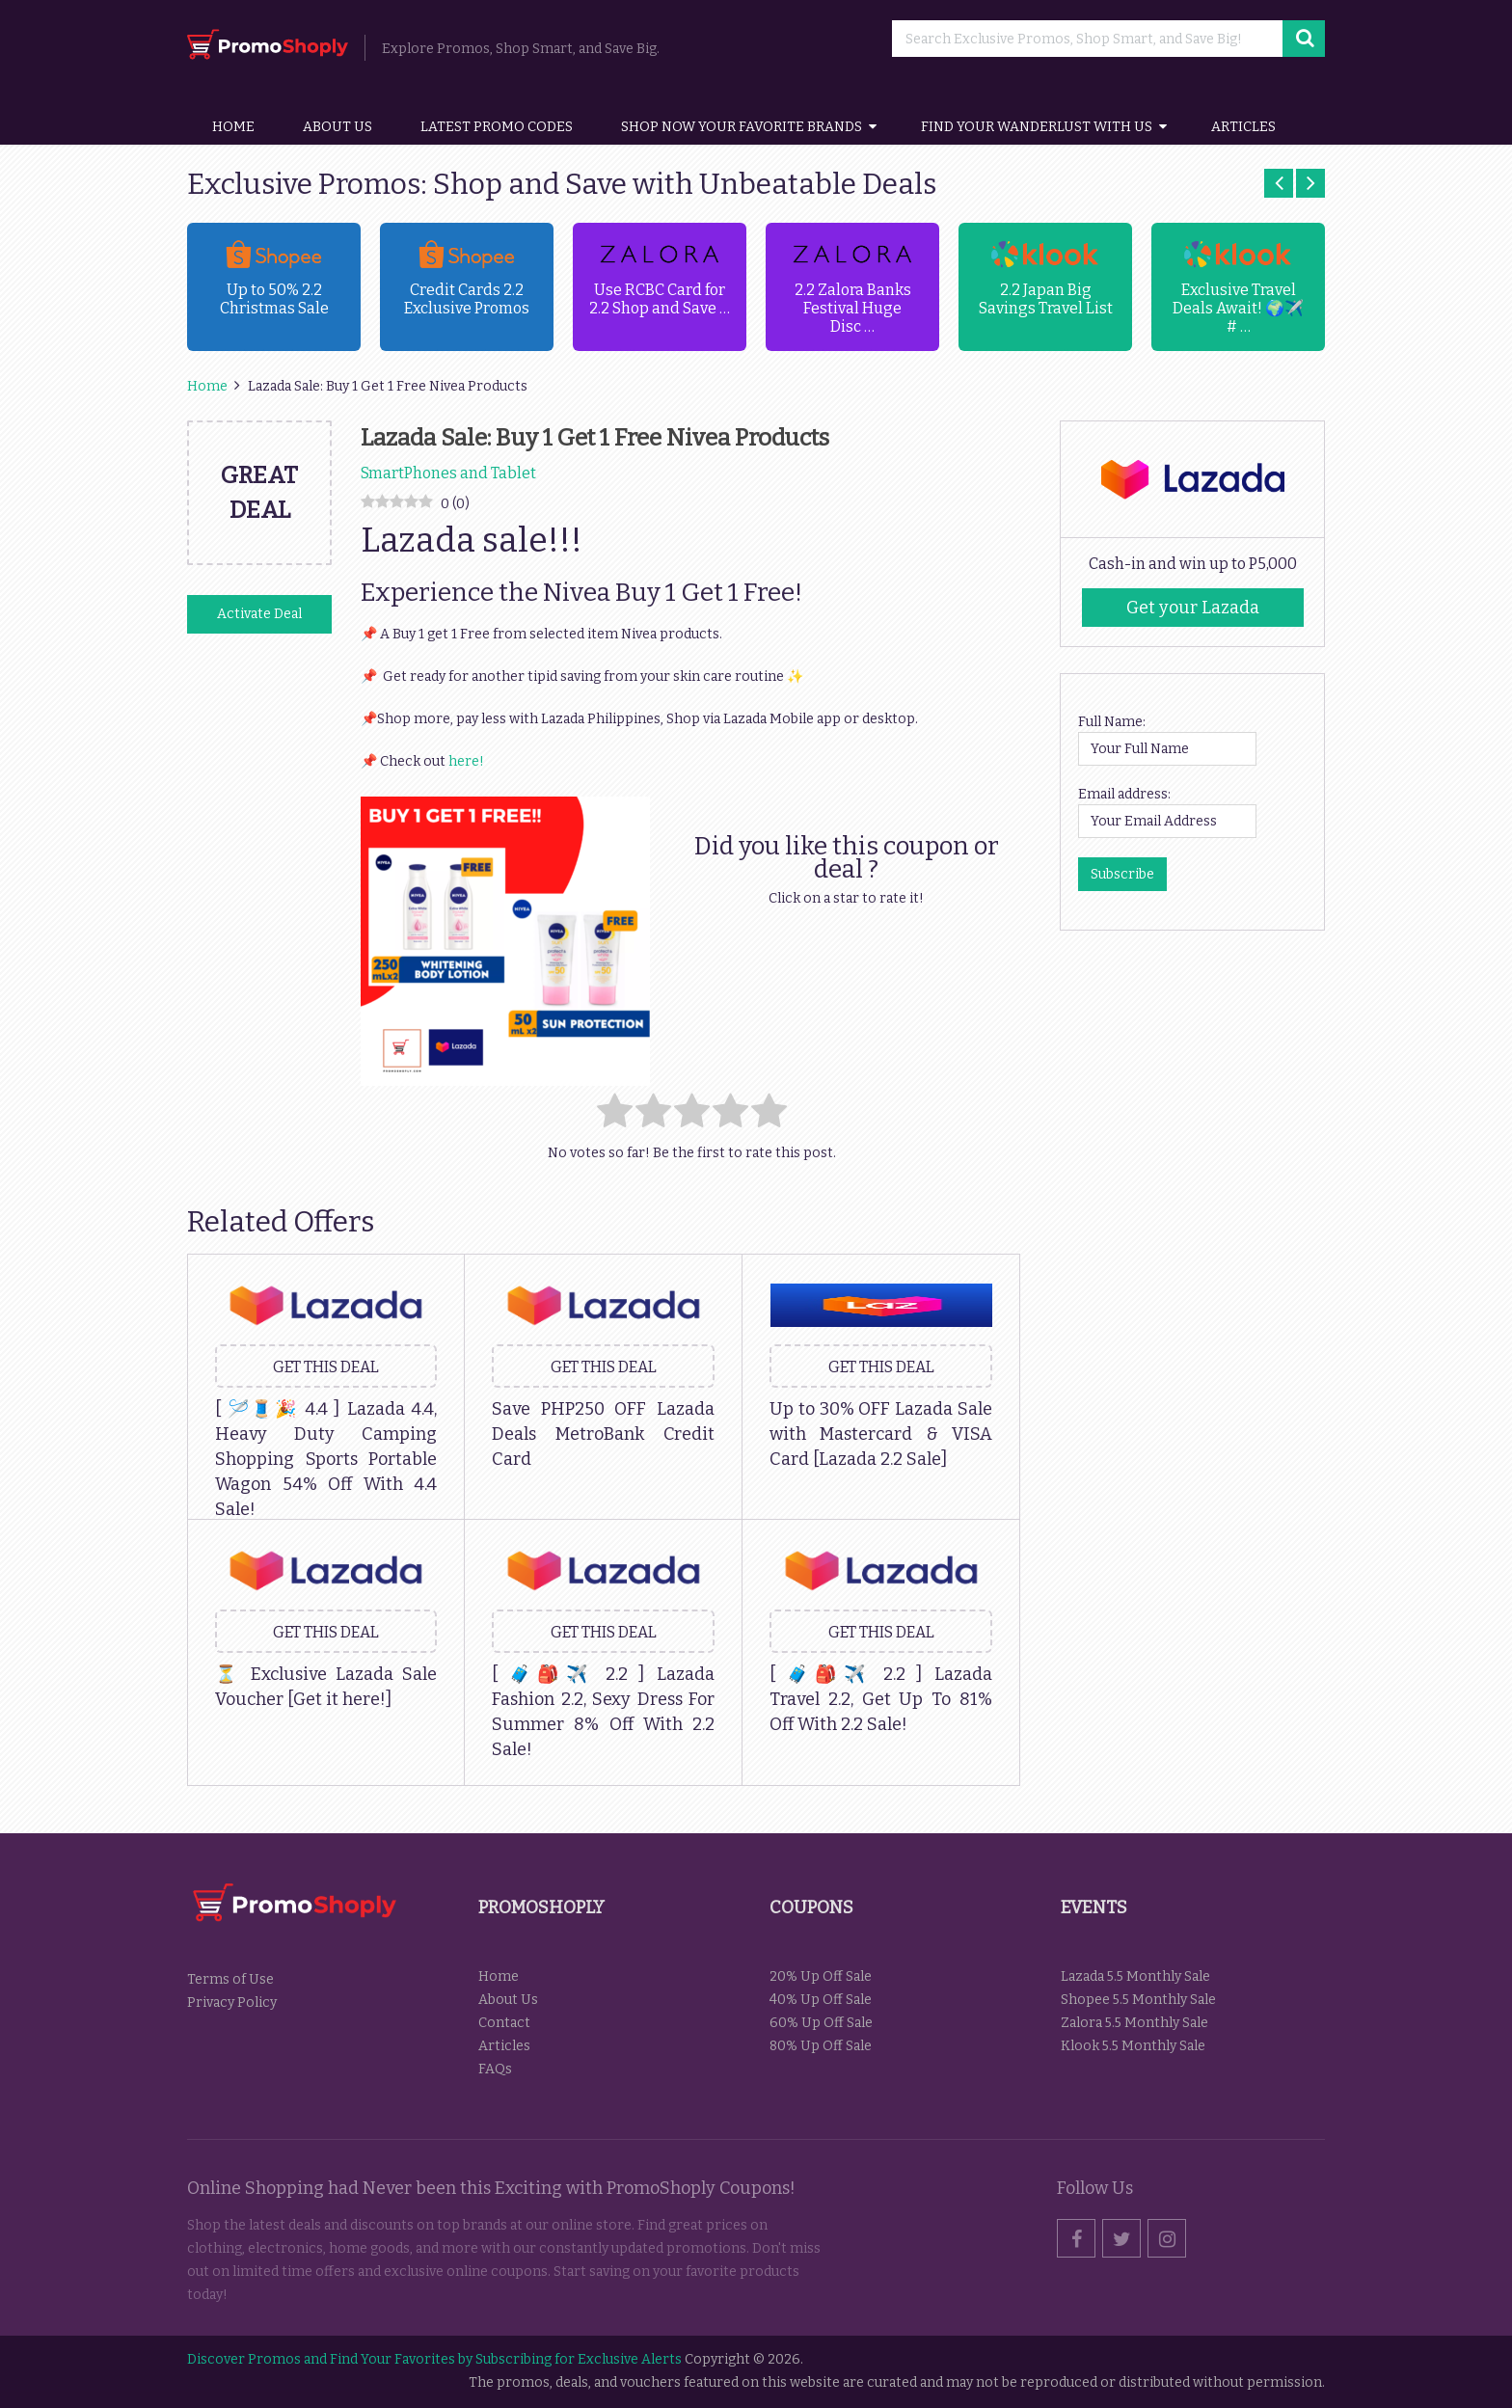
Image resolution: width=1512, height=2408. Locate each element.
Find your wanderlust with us (1036, 127)
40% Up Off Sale (821, 1999)
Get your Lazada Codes (1192, 612)
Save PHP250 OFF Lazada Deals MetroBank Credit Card (603, 1434)
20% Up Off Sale (821, 1976)
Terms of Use (230, 1979)
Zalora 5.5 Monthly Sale (1134, 2023)
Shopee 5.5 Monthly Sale (1138, 1999)
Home (233, 127)
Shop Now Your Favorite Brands (741, 127)
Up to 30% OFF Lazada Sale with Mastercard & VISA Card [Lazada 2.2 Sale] (881, 1434)
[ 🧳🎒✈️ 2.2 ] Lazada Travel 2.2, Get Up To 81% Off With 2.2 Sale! (881, 1699)
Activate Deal (259, 614)
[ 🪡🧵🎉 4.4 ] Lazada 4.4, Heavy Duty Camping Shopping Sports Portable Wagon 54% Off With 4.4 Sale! (326, 1459)
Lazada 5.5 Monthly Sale (1135, 1976)
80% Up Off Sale (821, 2046)
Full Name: (1112, 722)
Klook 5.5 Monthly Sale (1133, 2046)
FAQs (495, 2069)
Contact (504, 2023)
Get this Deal (326, 1367)
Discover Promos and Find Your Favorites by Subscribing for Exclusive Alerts (434, 2359)
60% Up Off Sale (821, 2023)
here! (466, 761)
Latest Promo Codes (496, 127)
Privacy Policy (232, 2002)
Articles (1243, 127)
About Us (337, 127)
